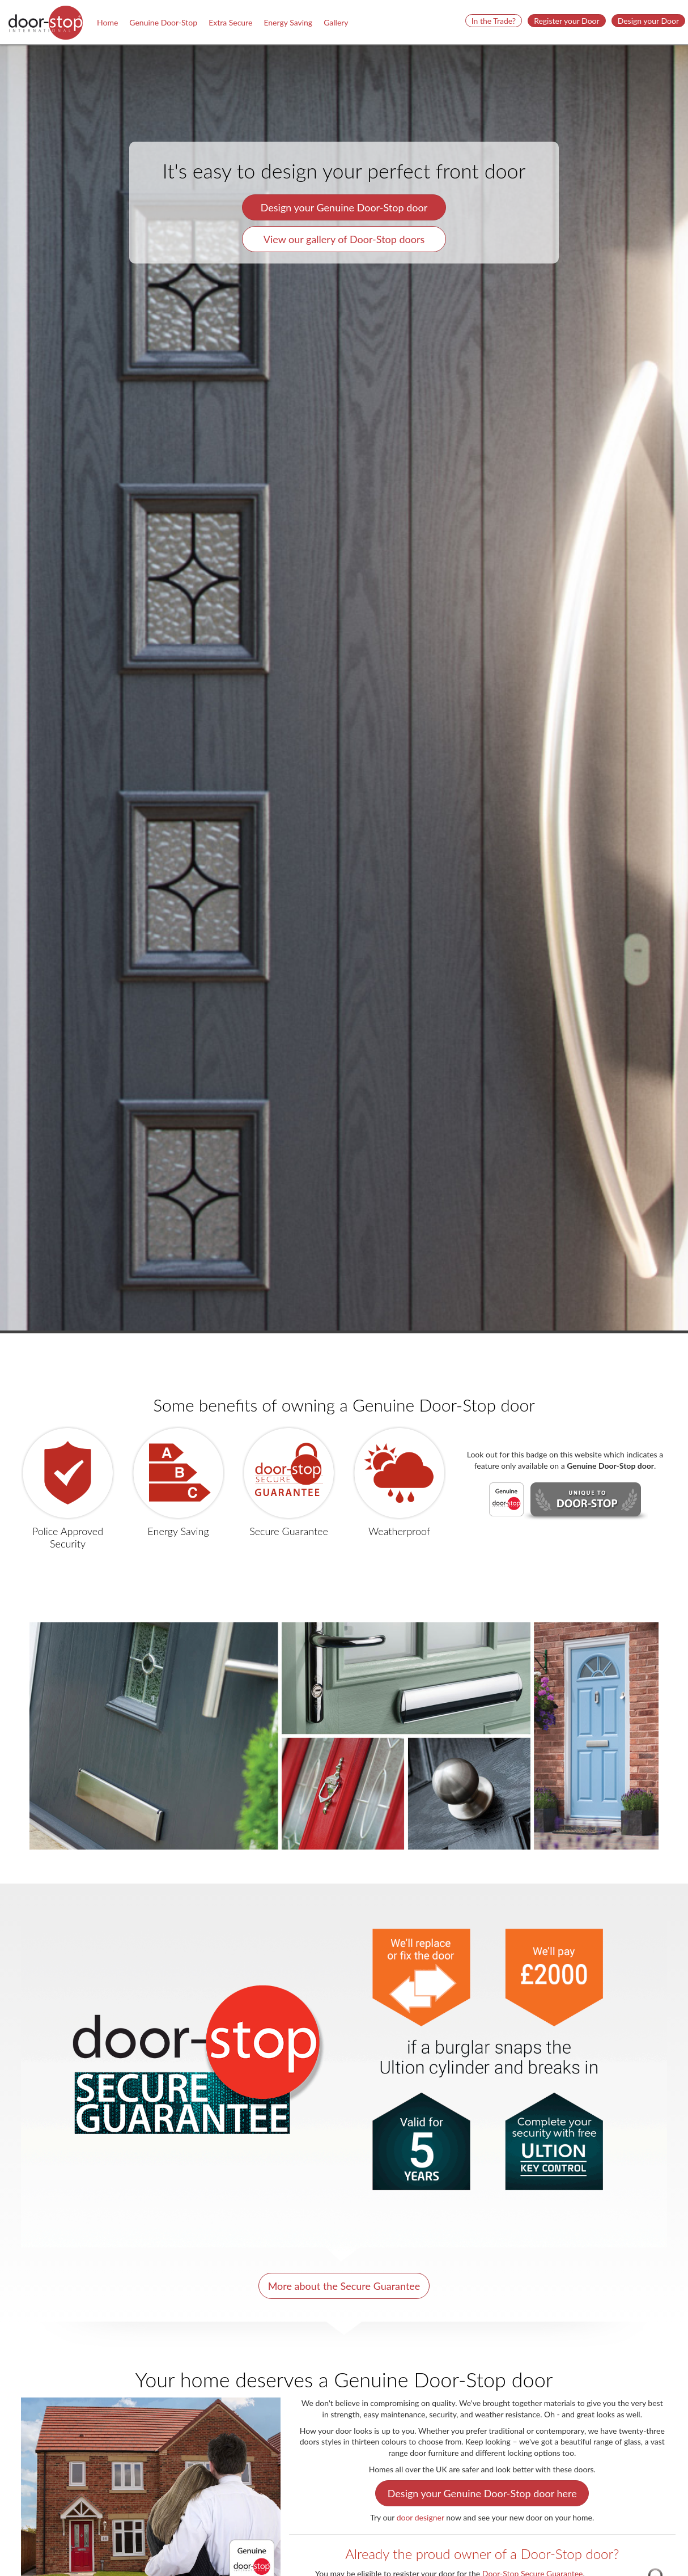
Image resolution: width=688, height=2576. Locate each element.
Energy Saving (288, 22)
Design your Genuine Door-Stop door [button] (344, 207)
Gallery (336, 22)
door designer (420, 2517)
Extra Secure (230, 22)
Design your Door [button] (648, 20)
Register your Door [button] (567, 20)
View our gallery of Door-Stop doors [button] (344, 239)
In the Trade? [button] (494, 20)
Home (107, 22)
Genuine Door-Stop (163, 22)
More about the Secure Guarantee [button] (344, 2286)
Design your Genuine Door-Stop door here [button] (482, 2493)
